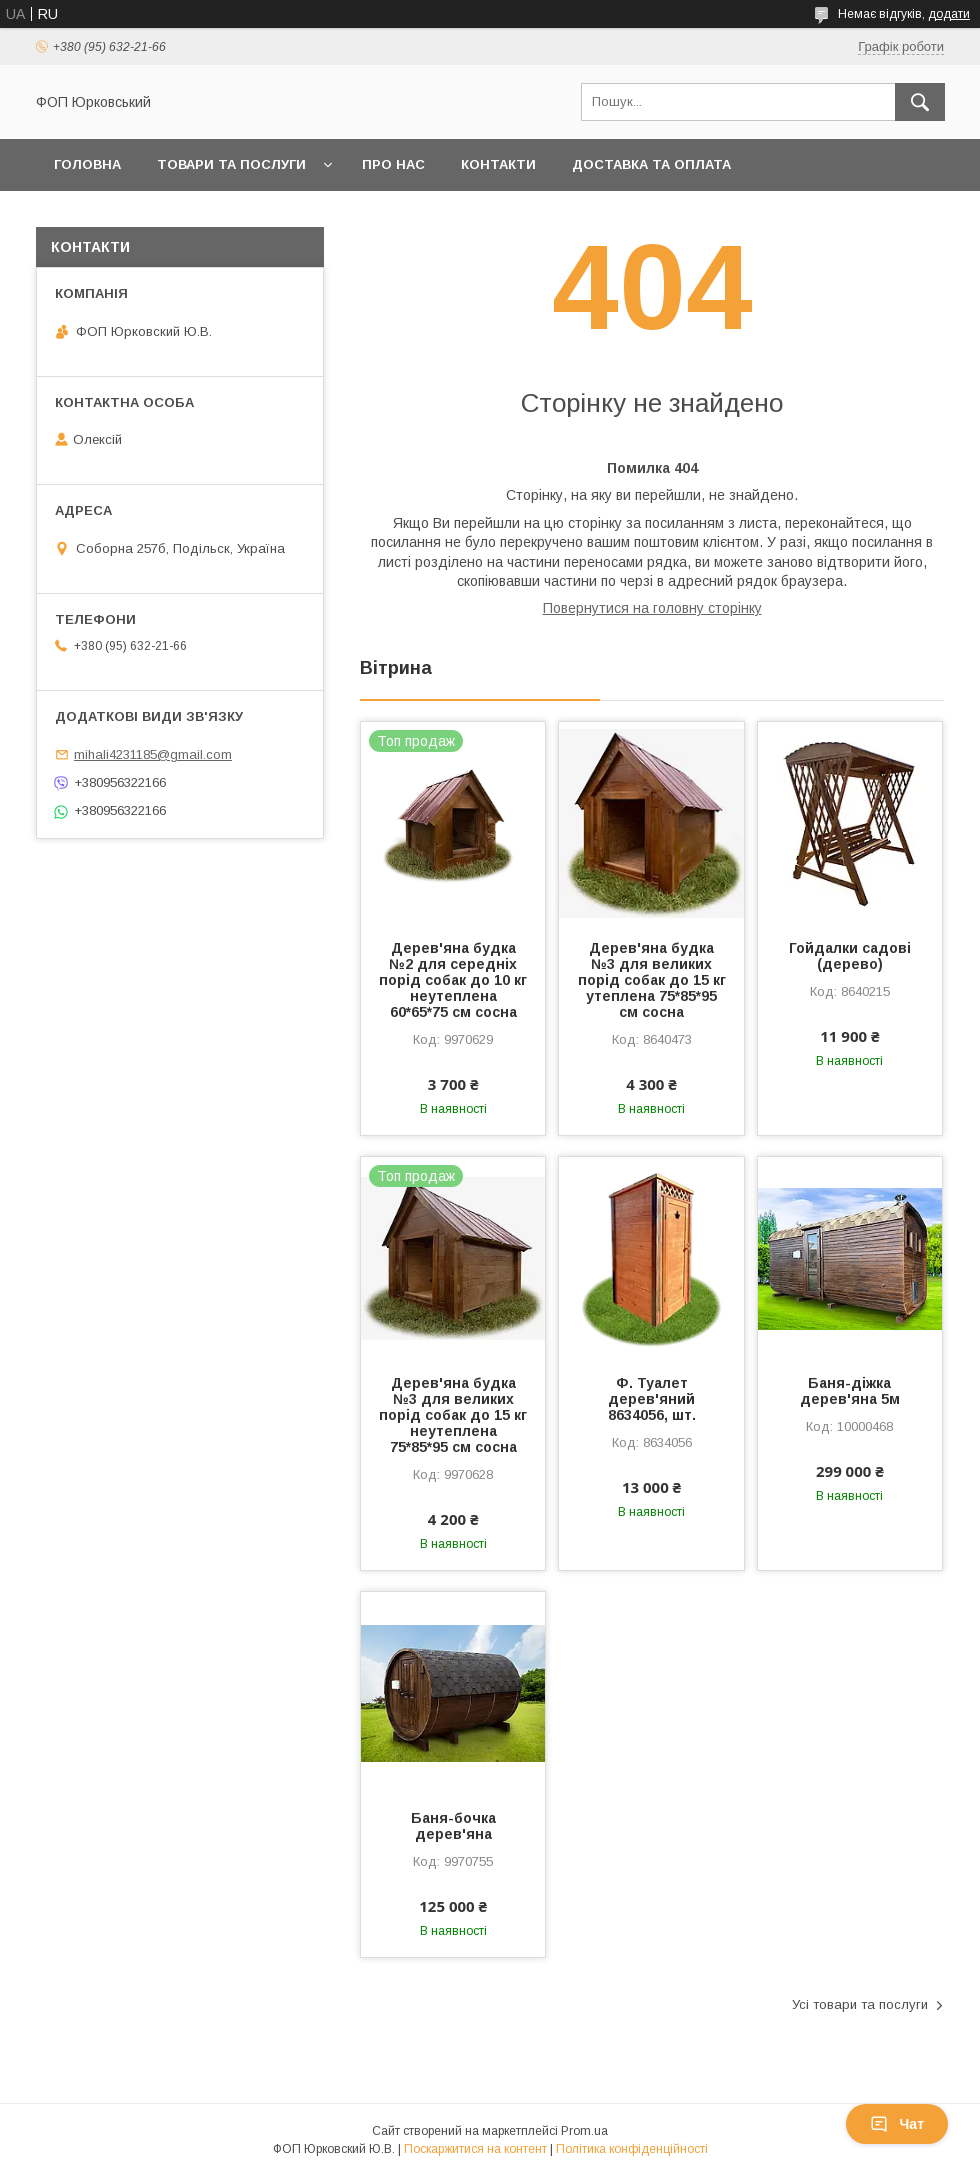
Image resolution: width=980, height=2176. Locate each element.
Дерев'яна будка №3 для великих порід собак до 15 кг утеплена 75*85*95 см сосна (652, 980)
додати (949, 14)
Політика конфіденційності (632, 2149)
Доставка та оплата (651, 164)
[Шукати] (920, 102)
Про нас (393, 164)
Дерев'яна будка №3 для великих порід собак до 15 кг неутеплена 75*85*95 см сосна (453, 1415)
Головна (87, 164)
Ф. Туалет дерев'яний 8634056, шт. (652, 1399)
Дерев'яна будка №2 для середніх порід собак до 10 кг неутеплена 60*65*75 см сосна (453, 980)
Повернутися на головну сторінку (652, 608)
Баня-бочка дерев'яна (453, 1826)
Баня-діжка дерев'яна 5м (850, 1391)
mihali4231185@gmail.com (153, 754)
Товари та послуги (231, 164)
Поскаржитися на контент (475, 2149)
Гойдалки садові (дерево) (850, 956)
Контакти (498, 164)
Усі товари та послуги (860, 2004)
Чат (897, 2124)
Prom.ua (584, 2131)
